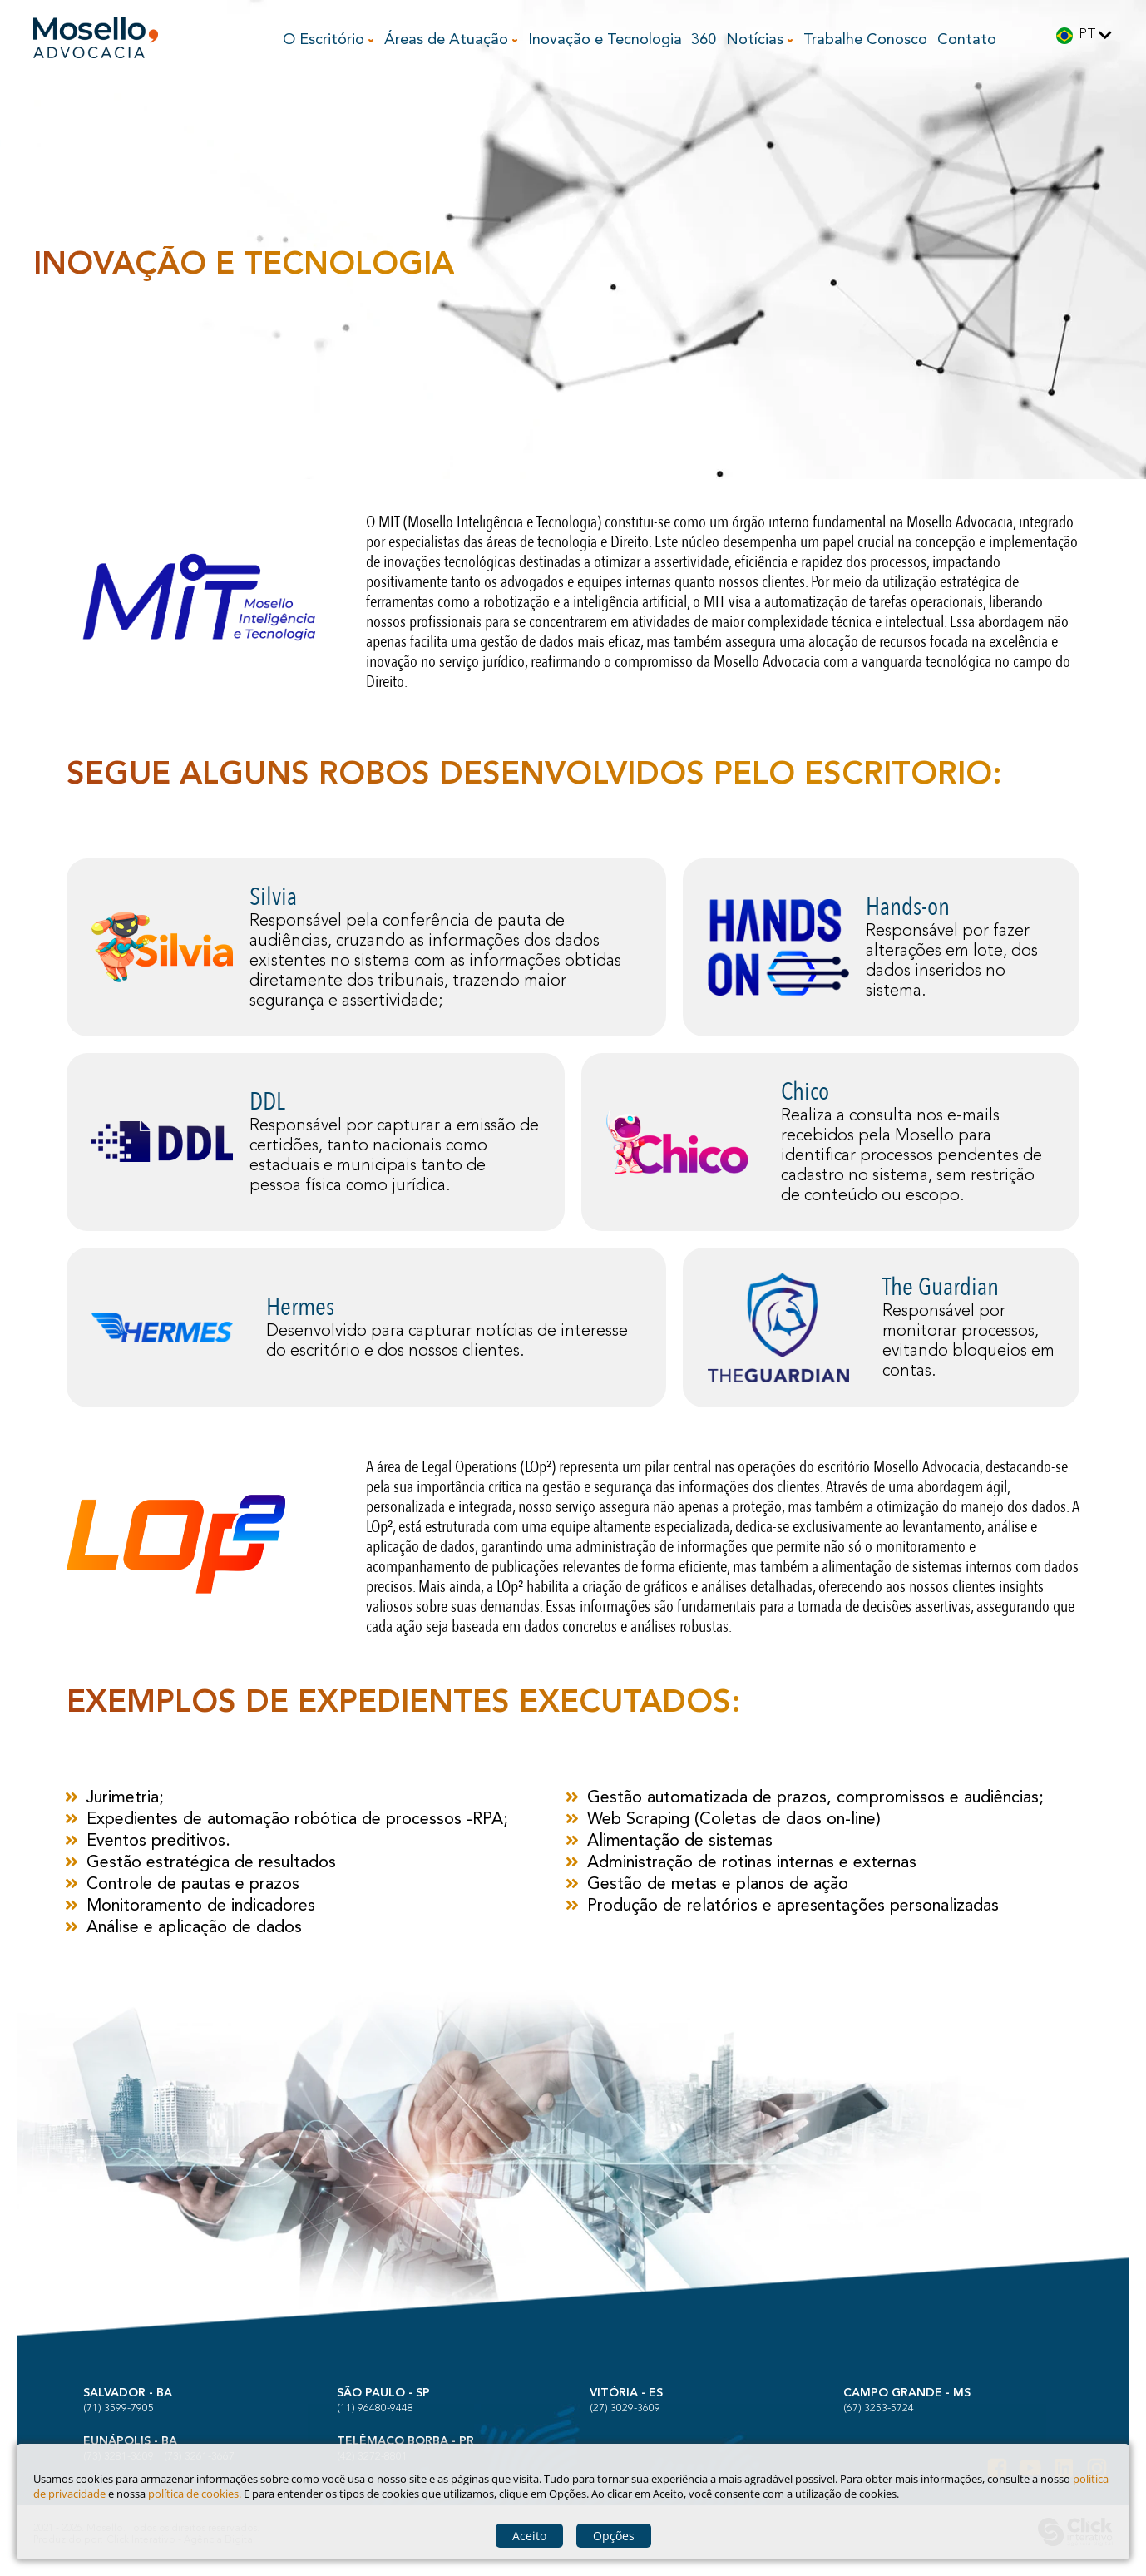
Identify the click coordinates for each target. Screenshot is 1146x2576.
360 (703, 39)
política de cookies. (194, 2493)
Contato (966, 39)
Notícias (757, 39)
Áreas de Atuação (448, 39)
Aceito (529, 2536)
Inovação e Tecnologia (605, 39)
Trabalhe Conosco (865, 39)
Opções (614, 2536)
